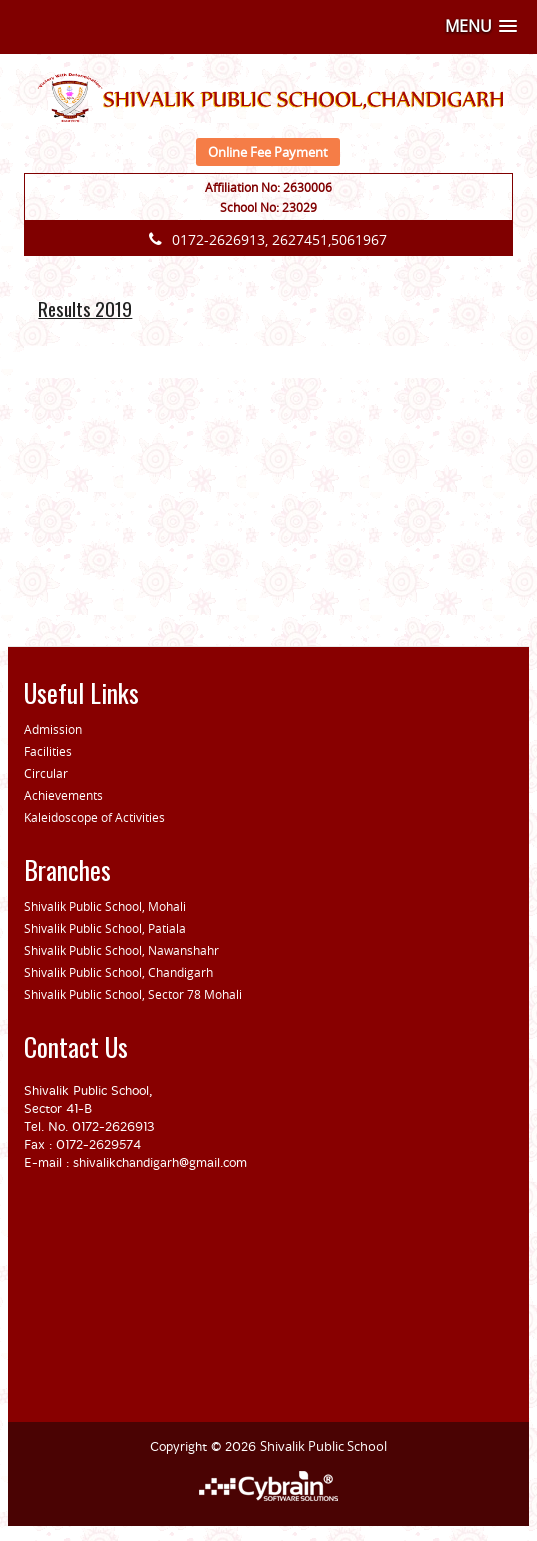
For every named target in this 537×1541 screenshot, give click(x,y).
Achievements (63, 795)
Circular (46, 773)
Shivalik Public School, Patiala (105, 928)
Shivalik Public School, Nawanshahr (121, 950)
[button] (481, 26)
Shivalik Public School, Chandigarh (118, 972)
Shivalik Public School (323, 1446)
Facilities (48, 751)
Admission (53, 729)
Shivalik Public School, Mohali (105, 906)
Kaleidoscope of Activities (94, 817)
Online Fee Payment (268, 152)
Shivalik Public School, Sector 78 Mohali (133, 994)
